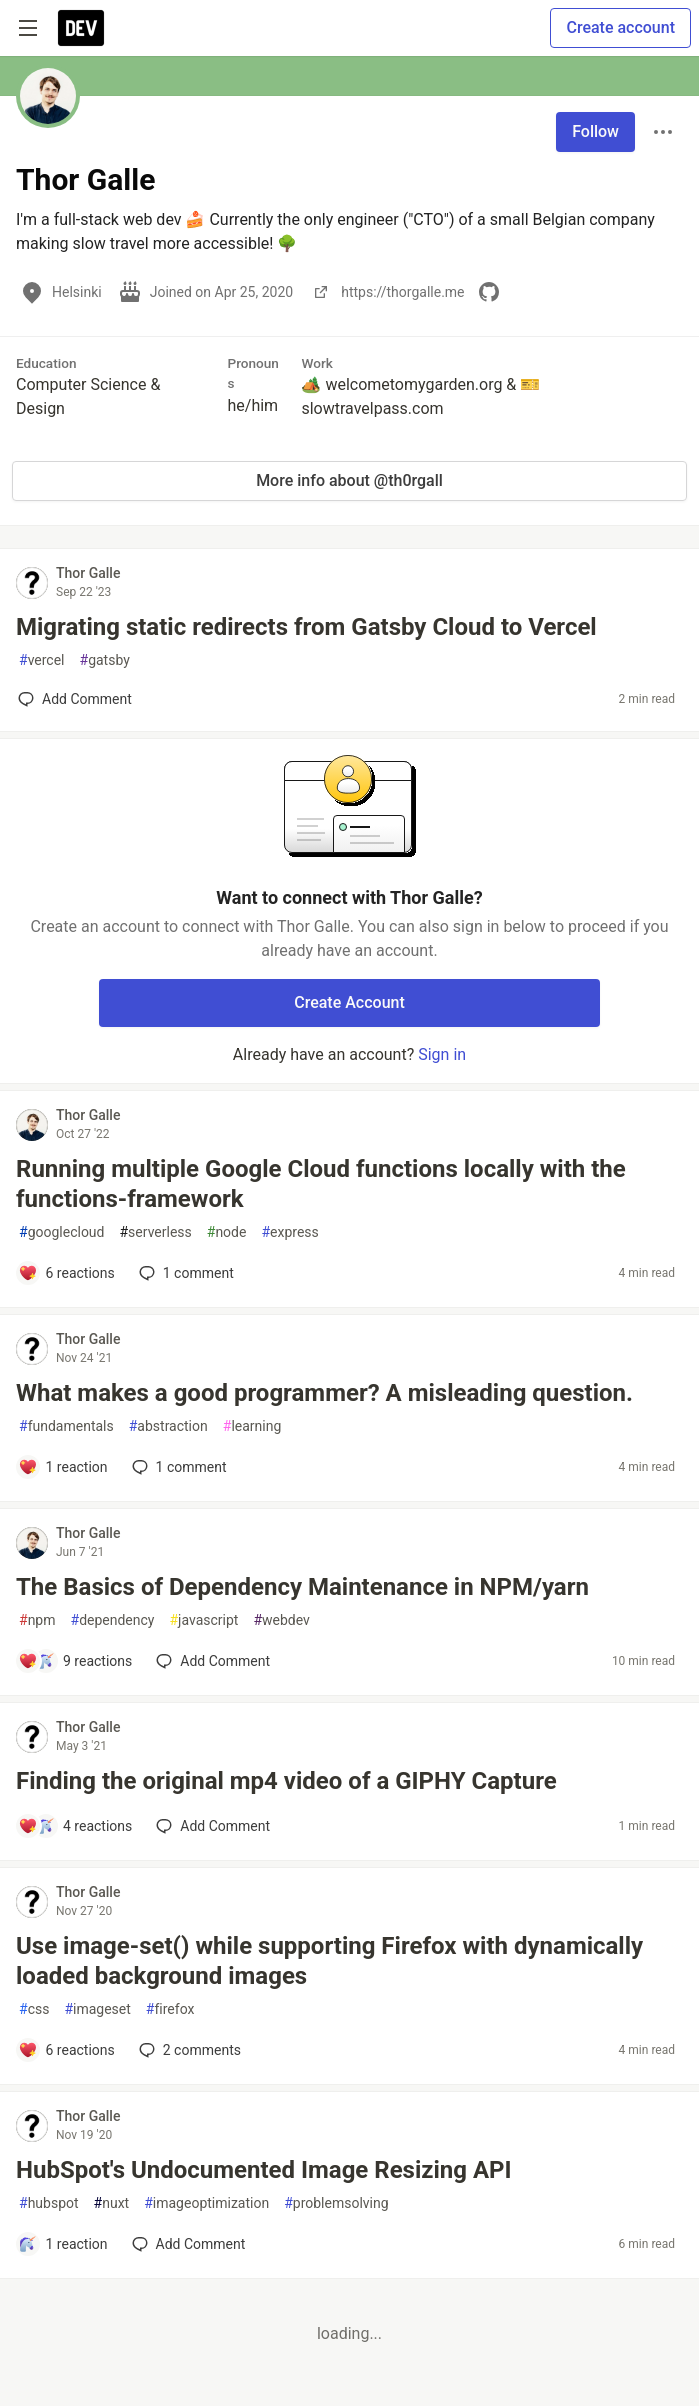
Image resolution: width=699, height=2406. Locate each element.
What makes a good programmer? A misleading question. (324, 1393)
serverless (155, 1232)
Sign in (442, 1054)
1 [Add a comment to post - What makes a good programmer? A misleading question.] (177, 1467)
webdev (281, 1620)
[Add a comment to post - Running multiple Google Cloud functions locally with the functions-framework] (66, 1273)
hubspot (49, 2203)
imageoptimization (206, 2203)
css (34, 2009)
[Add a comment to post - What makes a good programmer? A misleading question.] (63, 1467)
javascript (203, 1620)
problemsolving (336, 2203)
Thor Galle (88, 573)
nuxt (112, 2203)
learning (252, 1426)
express (289, 1232)
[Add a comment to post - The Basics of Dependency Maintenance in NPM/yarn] (75, 1661)
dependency (113, 1620)
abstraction (168, 1426)
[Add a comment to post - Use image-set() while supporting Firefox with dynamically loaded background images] (66, 2050)
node (227, 1232)
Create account (620, 27)
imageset (97, 2009)
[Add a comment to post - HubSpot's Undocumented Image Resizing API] (63, 2244)
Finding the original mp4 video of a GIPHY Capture (286, 1781)
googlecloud (61, 1232)
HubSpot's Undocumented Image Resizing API (264, 2170)
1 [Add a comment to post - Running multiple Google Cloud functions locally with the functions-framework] (184, 1273)
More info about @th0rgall (349, 480)
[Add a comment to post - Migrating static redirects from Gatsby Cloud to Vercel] (75, 699)
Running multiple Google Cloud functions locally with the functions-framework (321, 1184)
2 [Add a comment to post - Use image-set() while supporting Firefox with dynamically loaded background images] (188, 2050)
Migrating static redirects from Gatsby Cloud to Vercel (306, 627)
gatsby (105, 660)
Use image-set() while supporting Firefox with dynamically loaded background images (329, 1961)
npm (37, 1620)
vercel (42, 660)
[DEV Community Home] (81, 28)
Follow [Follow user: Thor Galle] (595, 131)
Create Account (349, 1002)
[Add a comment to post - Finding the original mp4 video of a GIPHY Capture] (75, 1826)
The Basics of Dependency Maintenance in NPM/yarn (302, 1587)
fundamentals (66, 1426)
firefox (170, 2009)
